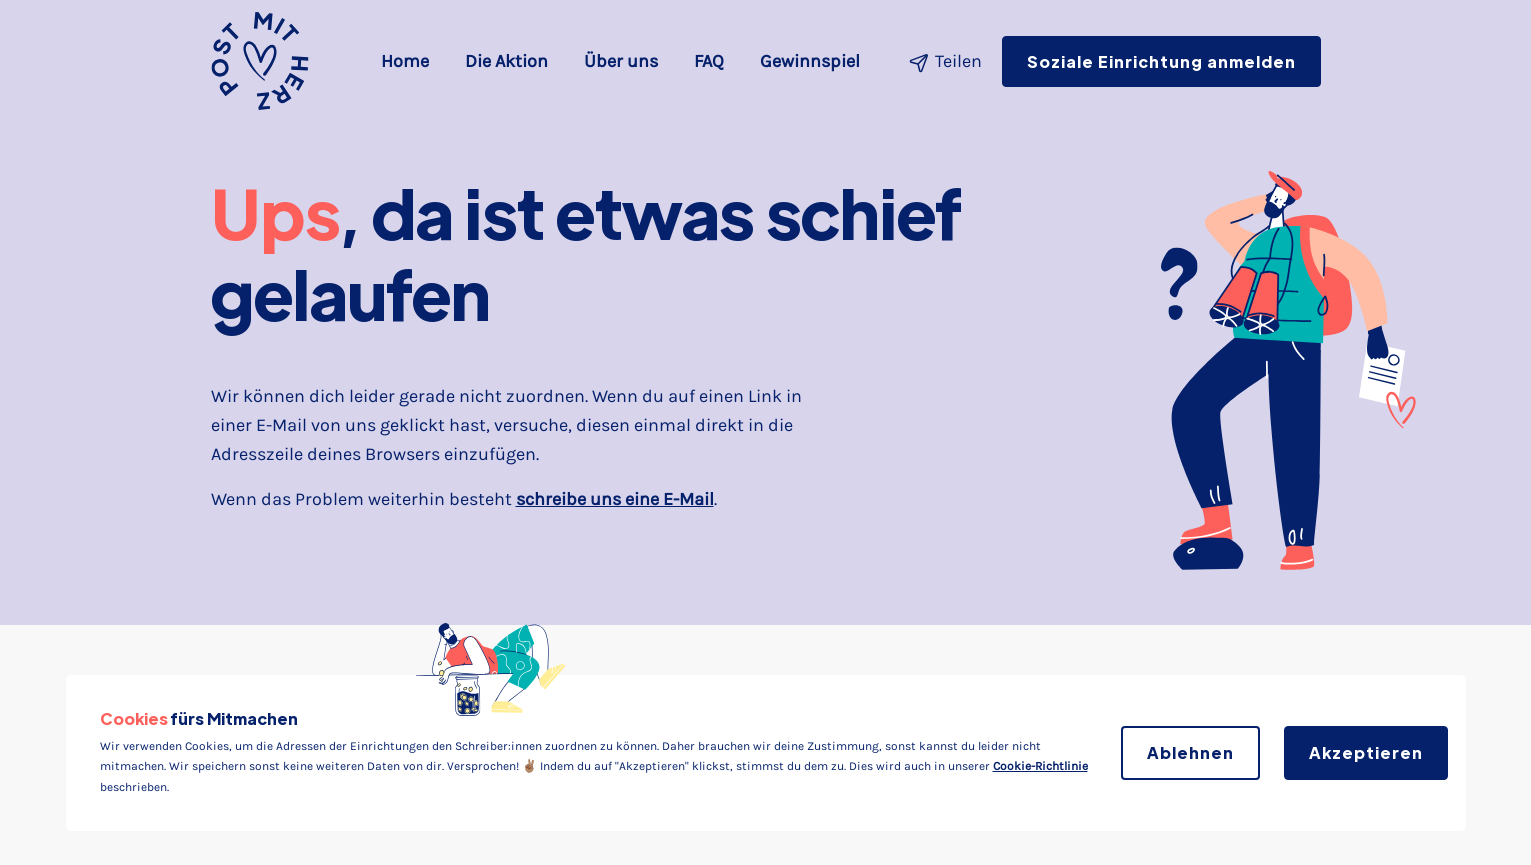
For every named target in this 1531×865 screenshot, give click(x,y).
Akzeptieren (1366, 752)
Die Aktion (506, 61)
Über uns (621, 61)
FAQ (709, 61)
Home (409, 59)
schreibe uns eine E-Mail (615, 499)
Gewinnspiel (810, 61)
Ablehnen (1190, 752)
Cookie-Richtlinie (1040, 766)
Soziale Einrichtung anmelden (1161, 61)
